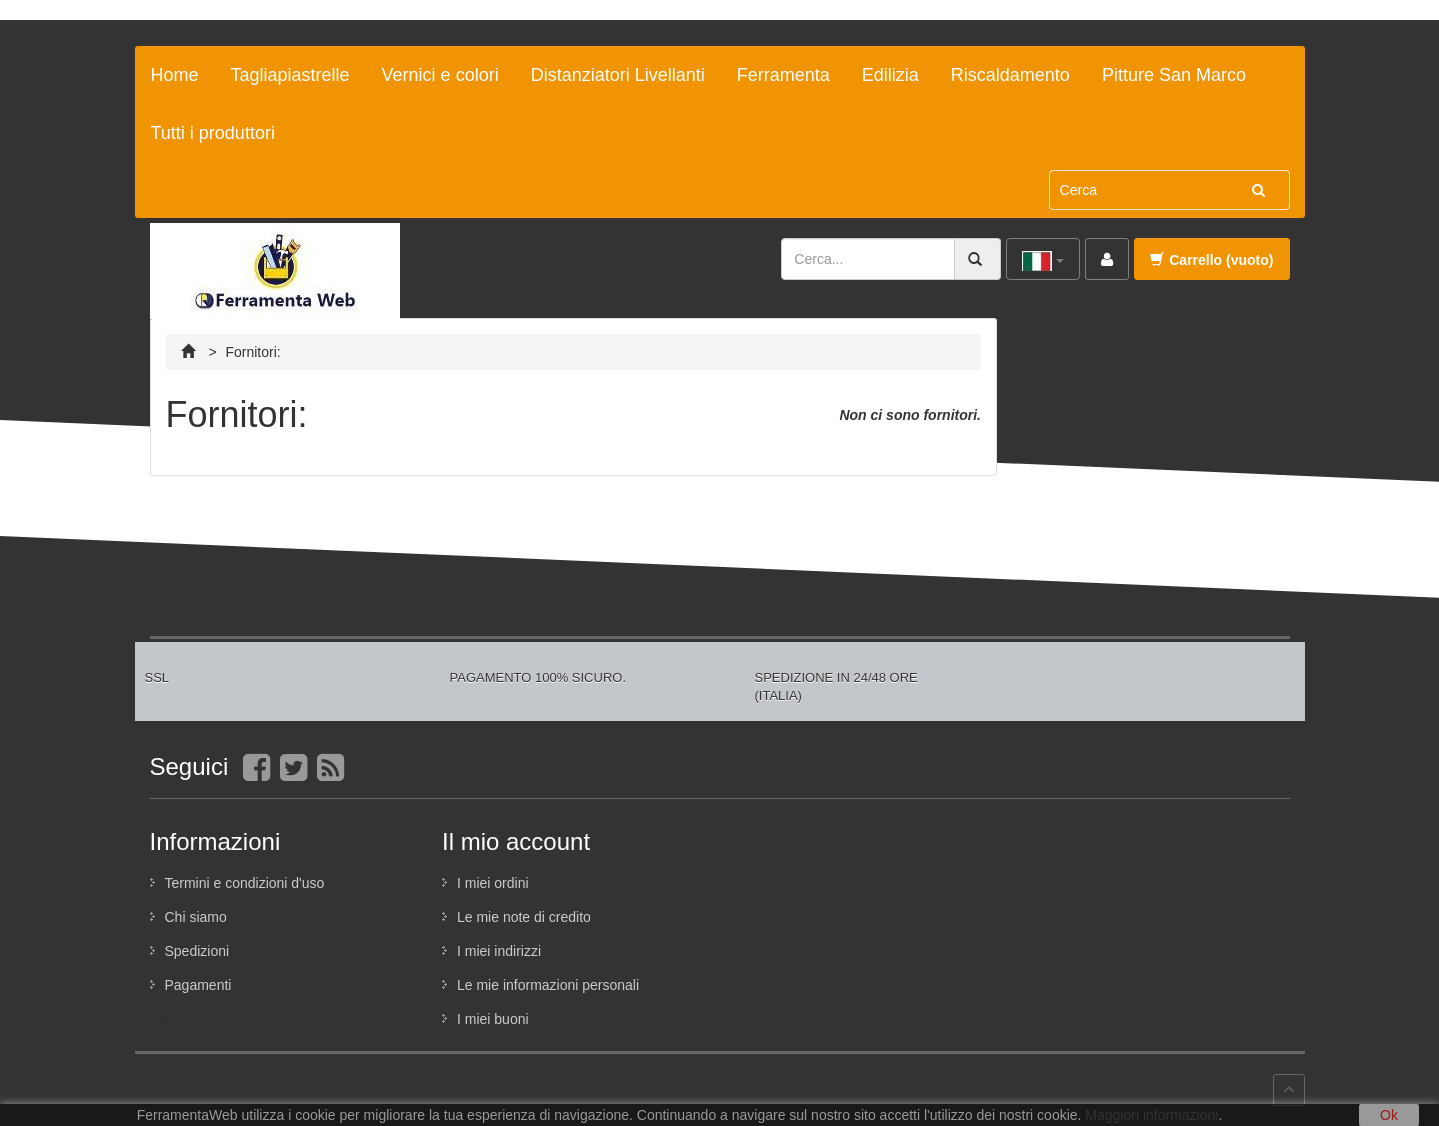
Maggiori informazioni (1151, 1115)
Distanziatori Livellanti (618, 75)
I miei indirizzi (499, 951)
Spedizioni (197, 951)
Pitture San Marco (1174, 75)
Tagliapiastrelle (290, 75)
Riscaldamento (1010, 75)
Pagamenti (198, 985)
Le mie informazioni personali (548, 985)
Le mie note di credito (524, 917)
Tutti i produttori (213, 133)
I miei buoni (493, 1019)
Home (175, 75)
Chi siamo (196, 917)
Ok (1389, 1115)
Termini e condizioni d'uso (245, 883)
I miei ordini (493, 883)
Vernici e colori (440, 75)
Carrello (1211, 260)
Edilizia (890, 75)
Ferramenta (783, 75)
